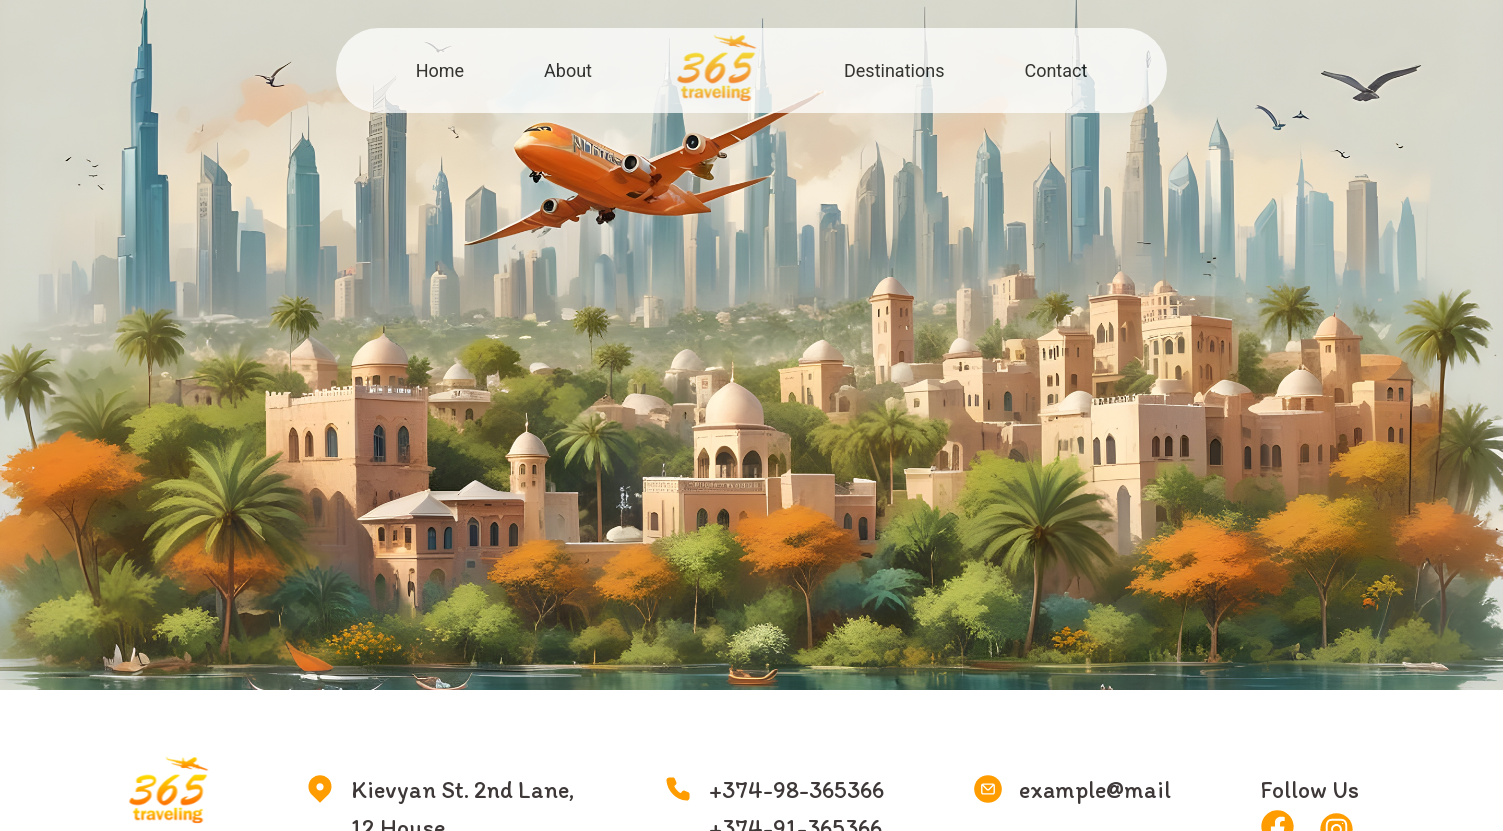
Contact (1055, 70)
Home (440, 70)
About (568, 70)
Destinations (894, 70)
